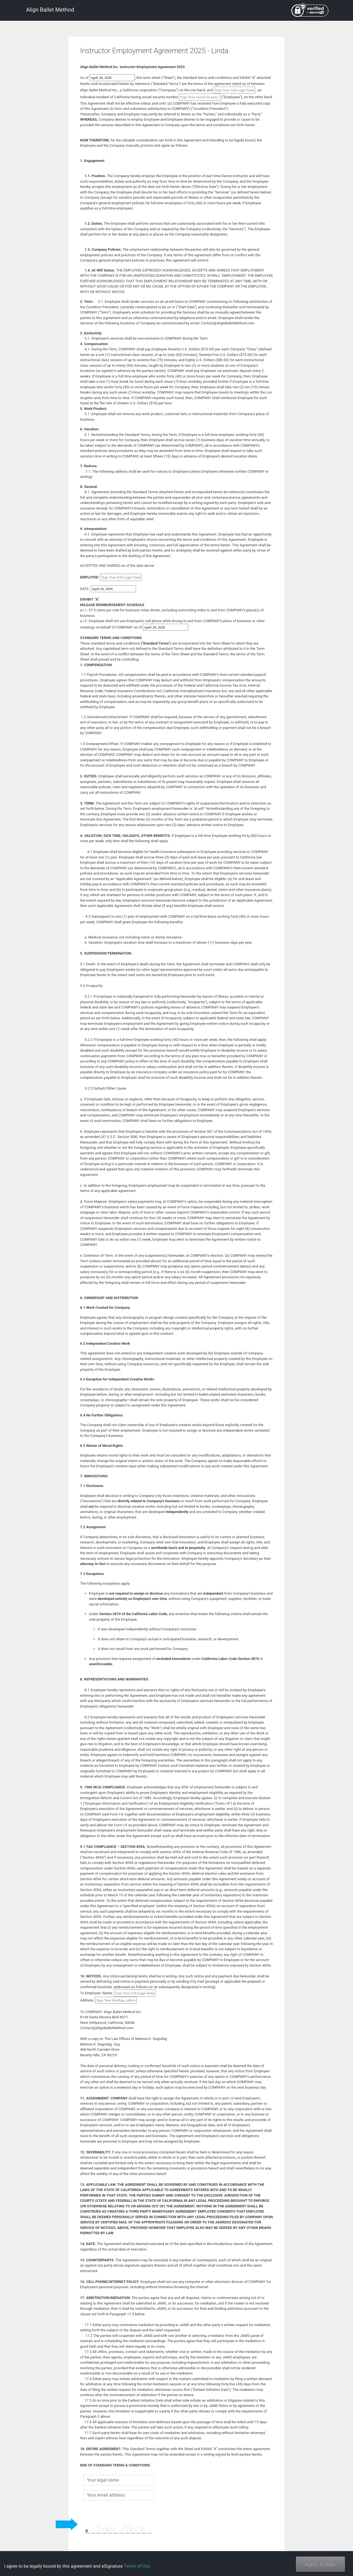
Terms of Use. (137, 2566)
